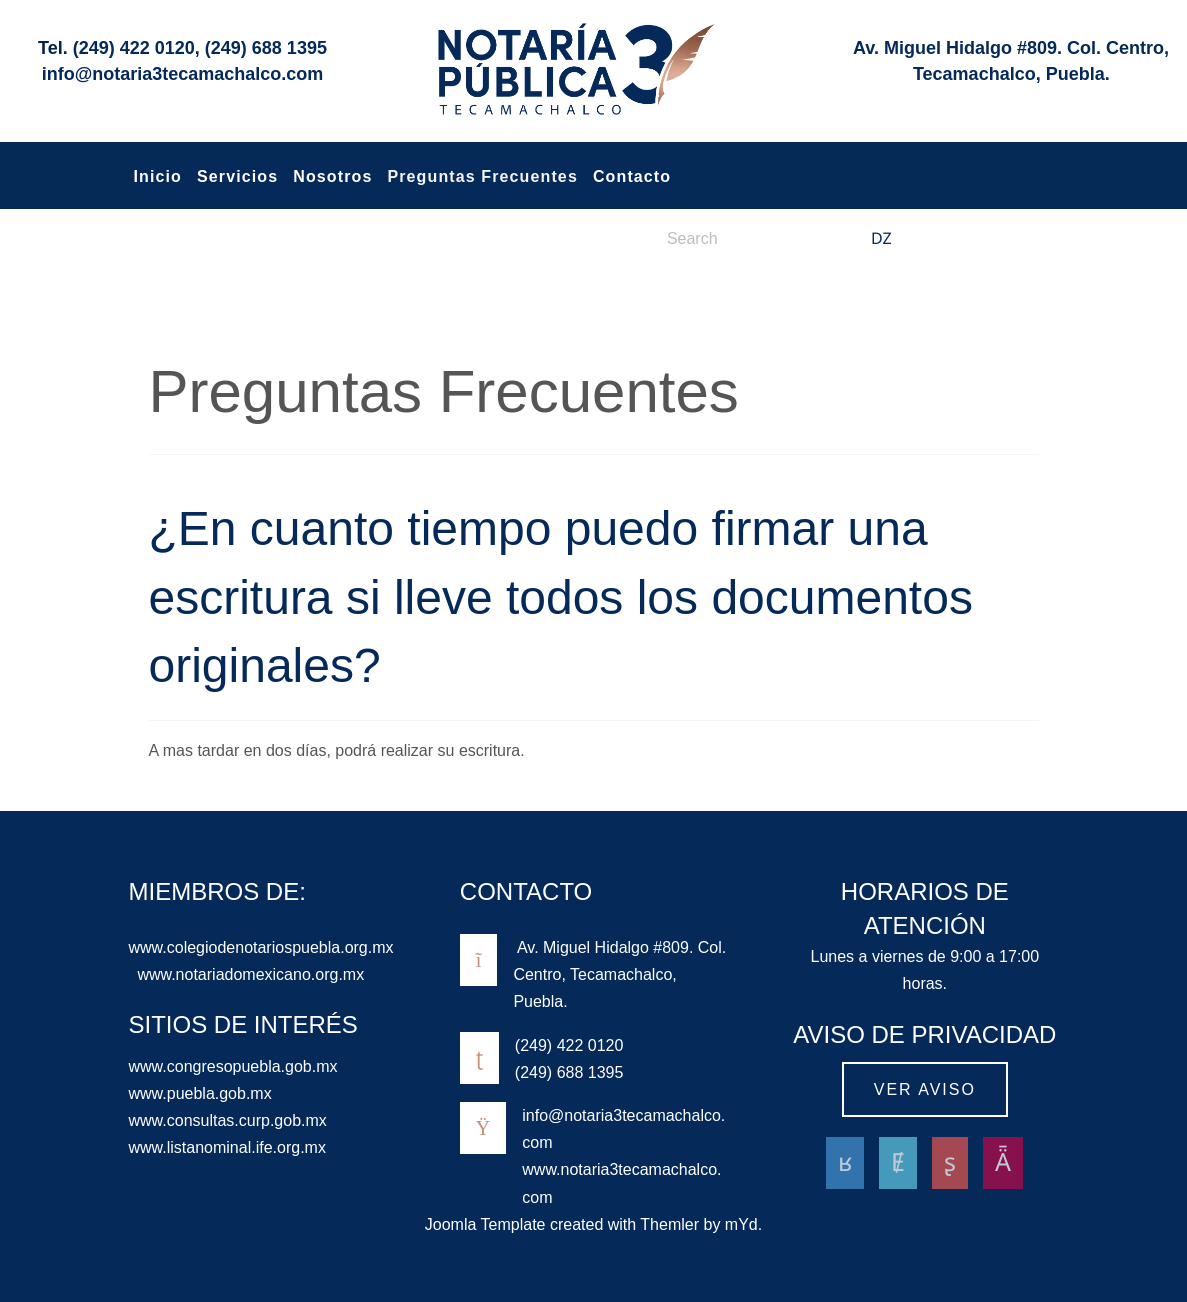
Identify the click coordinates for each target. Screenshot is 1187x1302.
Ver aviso (925, 1089)
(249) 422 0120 (134, 48)
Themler (669, 1224)
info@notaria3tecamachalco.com (183, 74)
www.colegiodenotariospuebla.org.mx (261, 947)
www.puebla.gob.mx (200, 1093)
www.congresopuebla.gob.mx (233, 1066)
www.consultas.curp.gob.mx (228, 1120)
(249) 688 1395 (266, 48)
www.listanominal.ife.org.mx (227, 1147)
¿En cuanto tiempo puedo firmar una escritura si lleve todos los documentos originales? (561, 597)
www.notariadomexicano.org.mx (250, 974)
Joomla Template (485, 1224)
